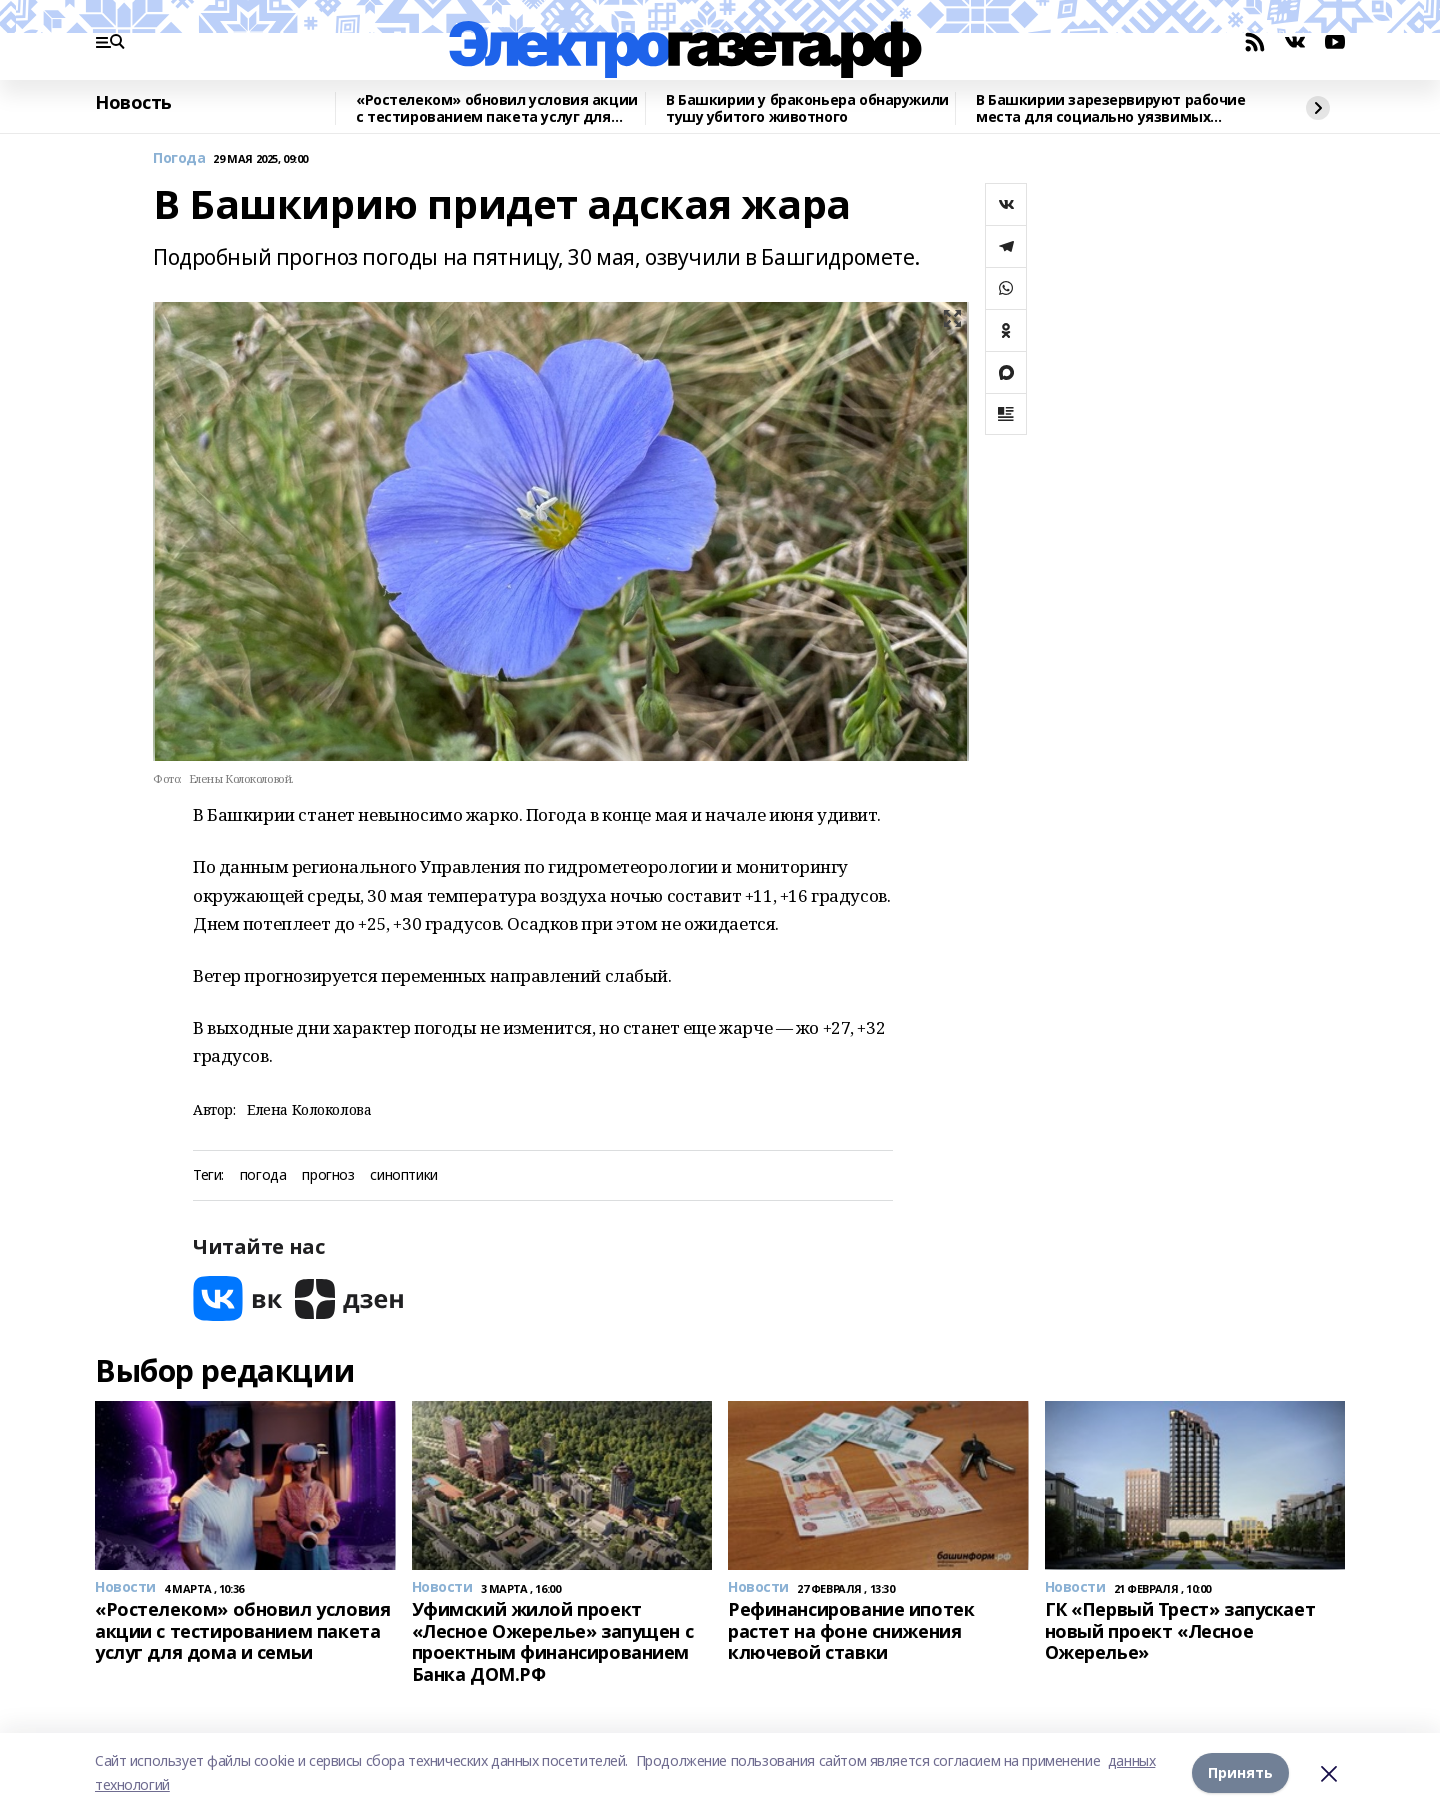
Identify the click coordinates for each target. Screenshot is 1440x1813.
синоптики (403, 1175)
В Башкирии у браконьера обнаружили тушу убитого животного (807, 108)
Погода (179, 158)
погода (263, 1175)
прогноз (328, 1175)
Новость (133, 103)
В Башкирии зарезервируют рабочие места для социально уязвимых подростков (1111, 108)
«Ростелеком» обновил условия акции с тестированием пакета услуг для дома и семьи (497, 108)
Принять (1240, 1772)
